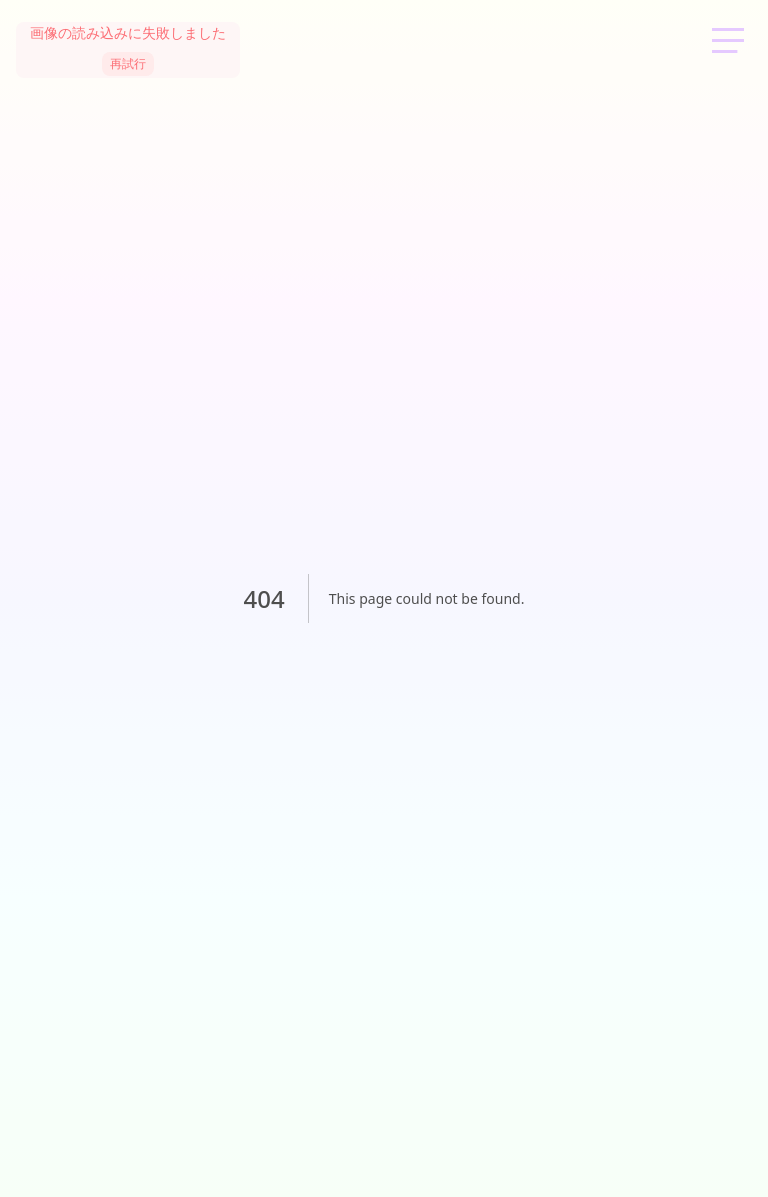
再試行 (128, 64)
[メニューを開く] (728, 40)
